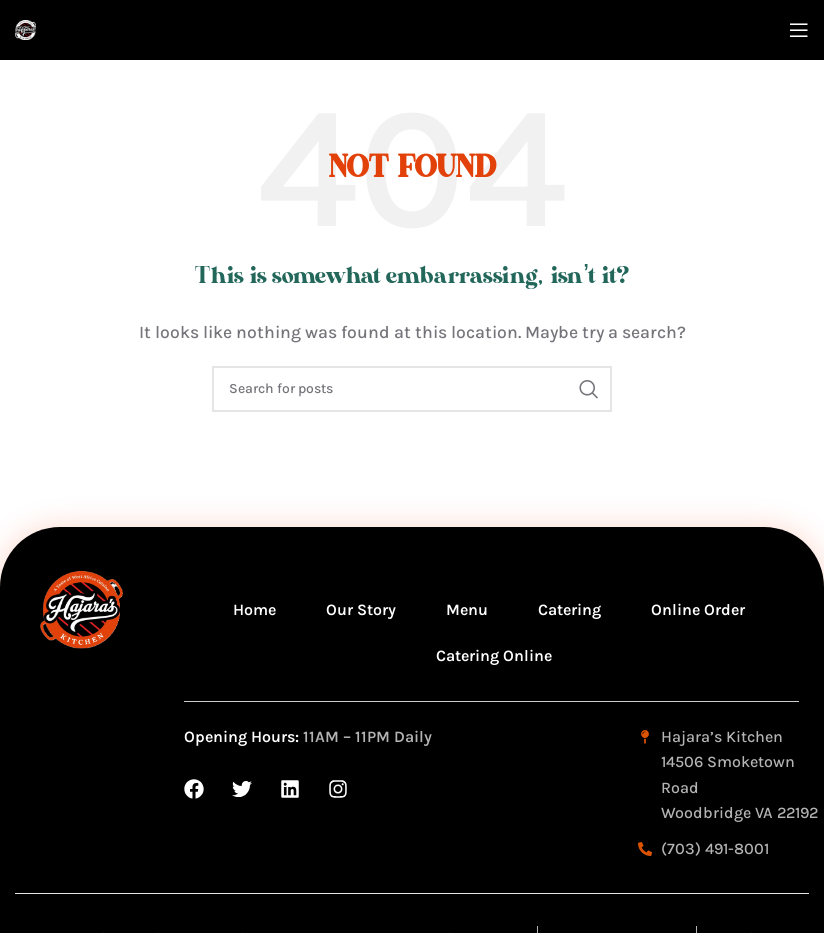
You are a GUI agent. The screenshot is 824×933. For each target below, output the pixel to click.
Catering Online (494, 655)
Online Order (698, 609)
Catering (569, 609)
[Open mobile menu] (799, 30)
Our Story (361, 609)
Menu (467, 609)
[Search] (412, 389)
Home (254, 609)
